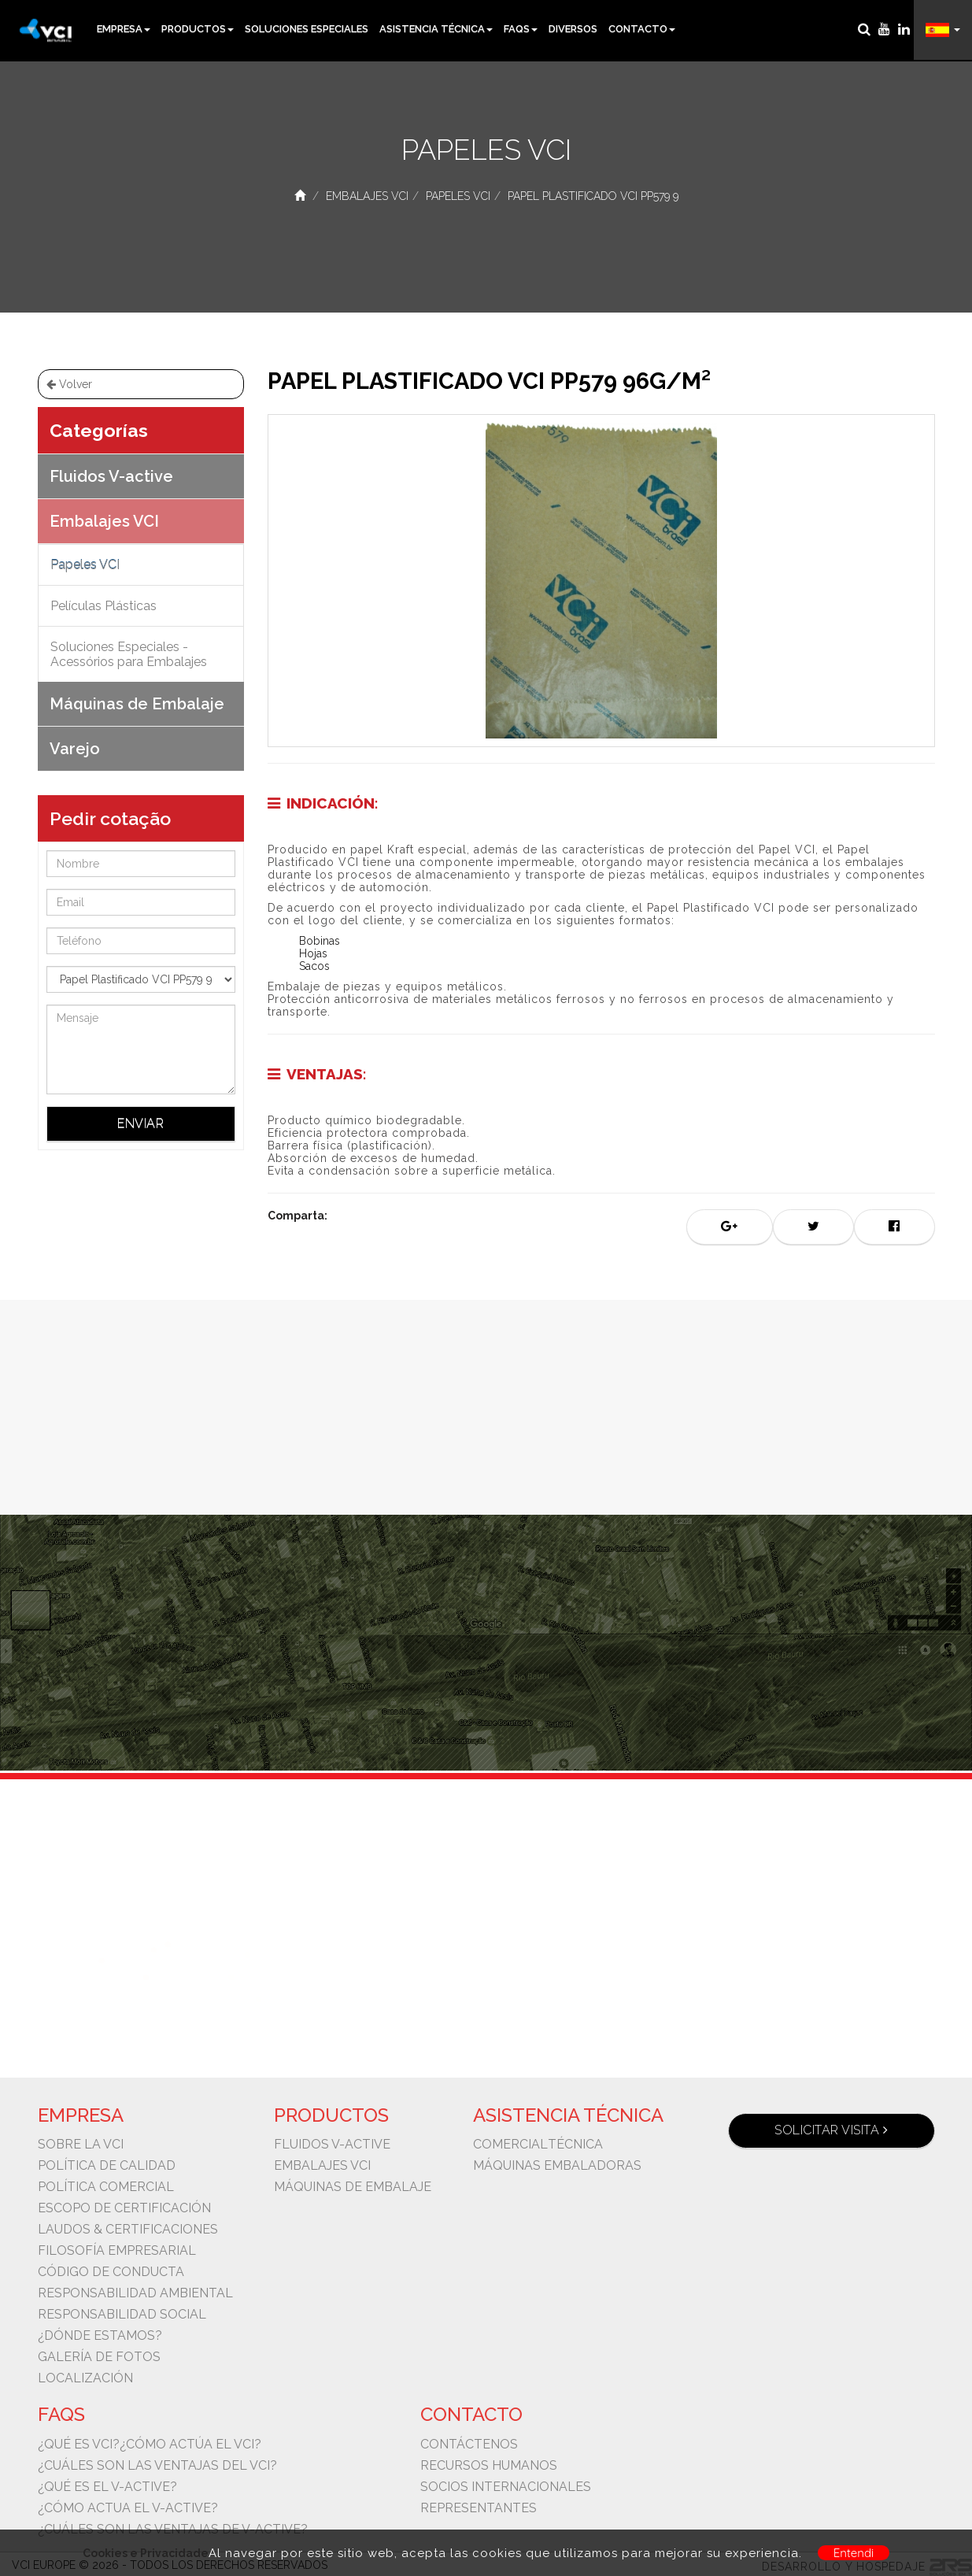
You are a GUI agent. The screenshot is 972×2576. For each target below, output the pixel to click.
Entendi (853, 2552)
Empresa (123, 29)
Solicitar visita (831, 2130)
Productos (197, 29)
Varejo (75, 748)
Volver (69, 384)
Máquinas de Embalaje (137, 703)
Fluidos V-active (111, 476)
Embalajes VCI (367, 196)
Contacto (641, 29)
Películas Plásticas (103, 605)
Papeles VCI (458, 196)
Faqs (521, 29)
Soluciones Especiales (306, 29)
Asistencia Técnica (436, 29)
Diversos (573, 29)
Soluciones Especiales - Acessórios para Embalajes (128, 654)
